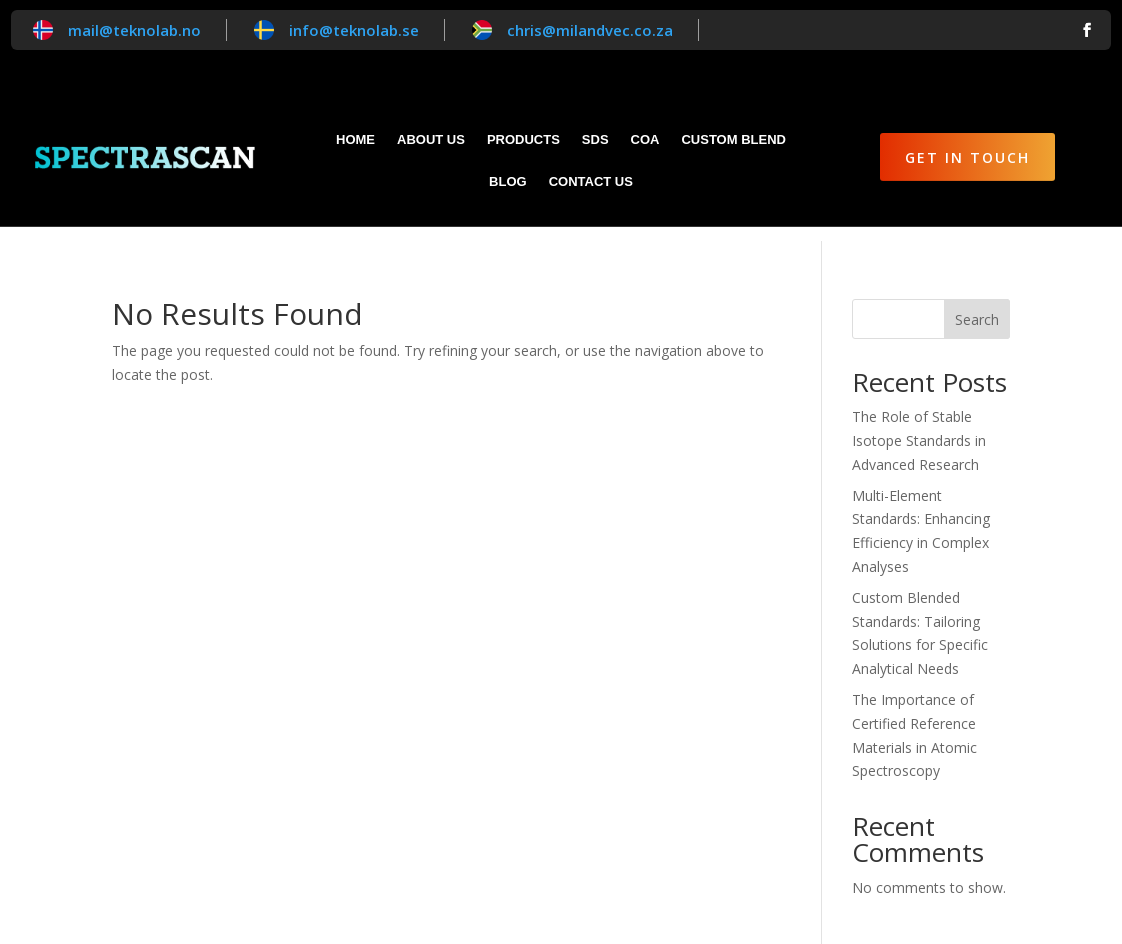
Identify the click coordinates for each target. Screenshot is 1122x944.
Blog (508, 182)
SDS (595, 140)
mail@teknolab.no (134, 30)
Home (355, 140)
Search (977, 305)
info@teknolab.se (354, 30)
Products (523, 140)
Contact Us (591, 182)
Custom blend (733, 140)
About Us (431, 140)
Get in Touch (967, 157)
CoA (645, 140)
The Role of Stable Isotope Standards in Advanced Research (919, 426)
